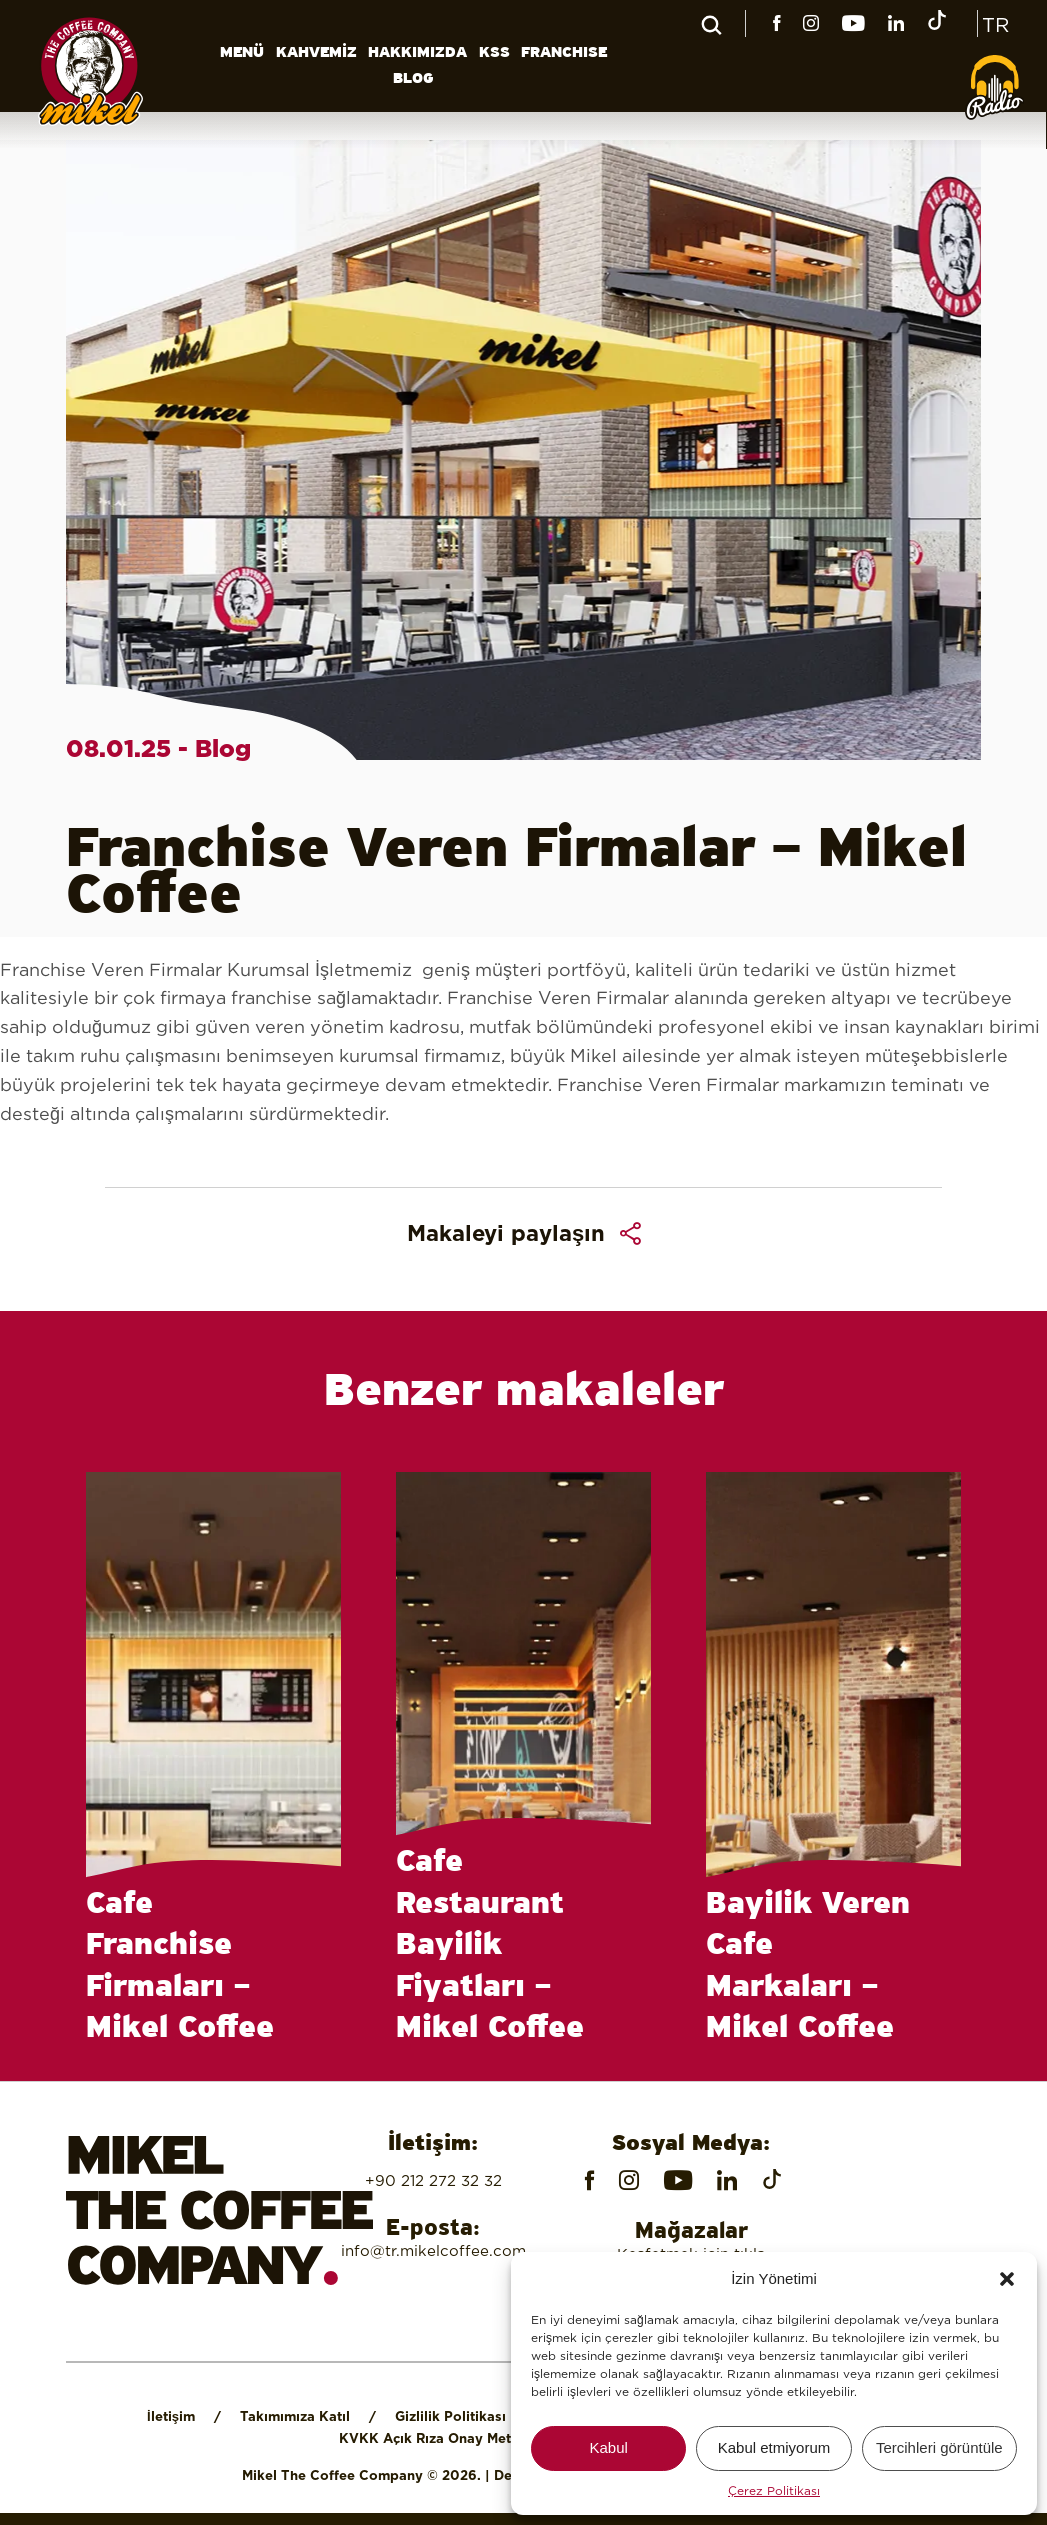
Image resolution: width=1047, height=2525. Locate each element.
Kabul (608, 2447)
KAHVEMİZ (316, 53)
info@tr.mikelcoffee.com (433, 2250)
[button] (1007, 2279)
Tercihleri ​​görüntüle (939, 2447)
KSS (494, 53)
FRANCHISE (564, 53)
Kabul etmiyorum (774, 2447)
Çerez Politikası (774, 2490)
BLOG (413, 79)
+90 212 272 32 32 (433, 2180)
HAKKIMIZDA (417, 53)
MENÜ (242, 53)
